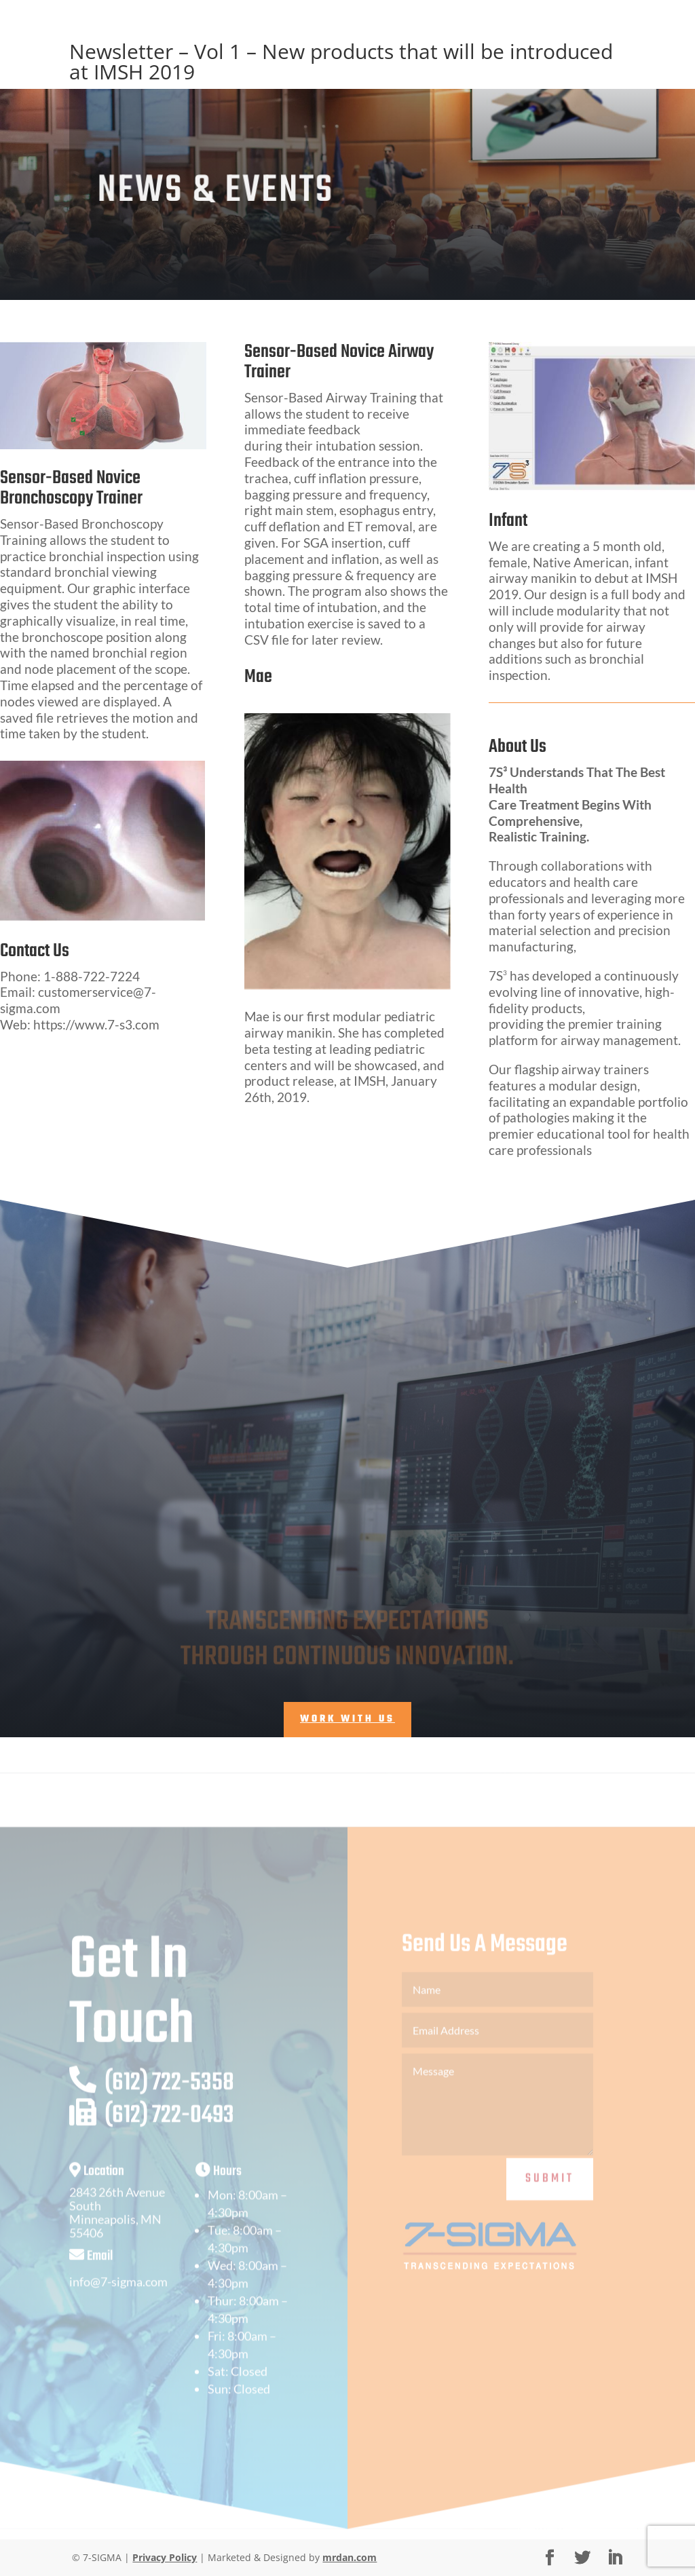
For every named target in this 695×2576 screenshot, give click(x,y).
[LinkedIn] (615, 2558)
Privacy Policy (164, 2557)
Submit (549, 2199)
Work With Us (347, 1719)
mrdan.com (349, 2557)
